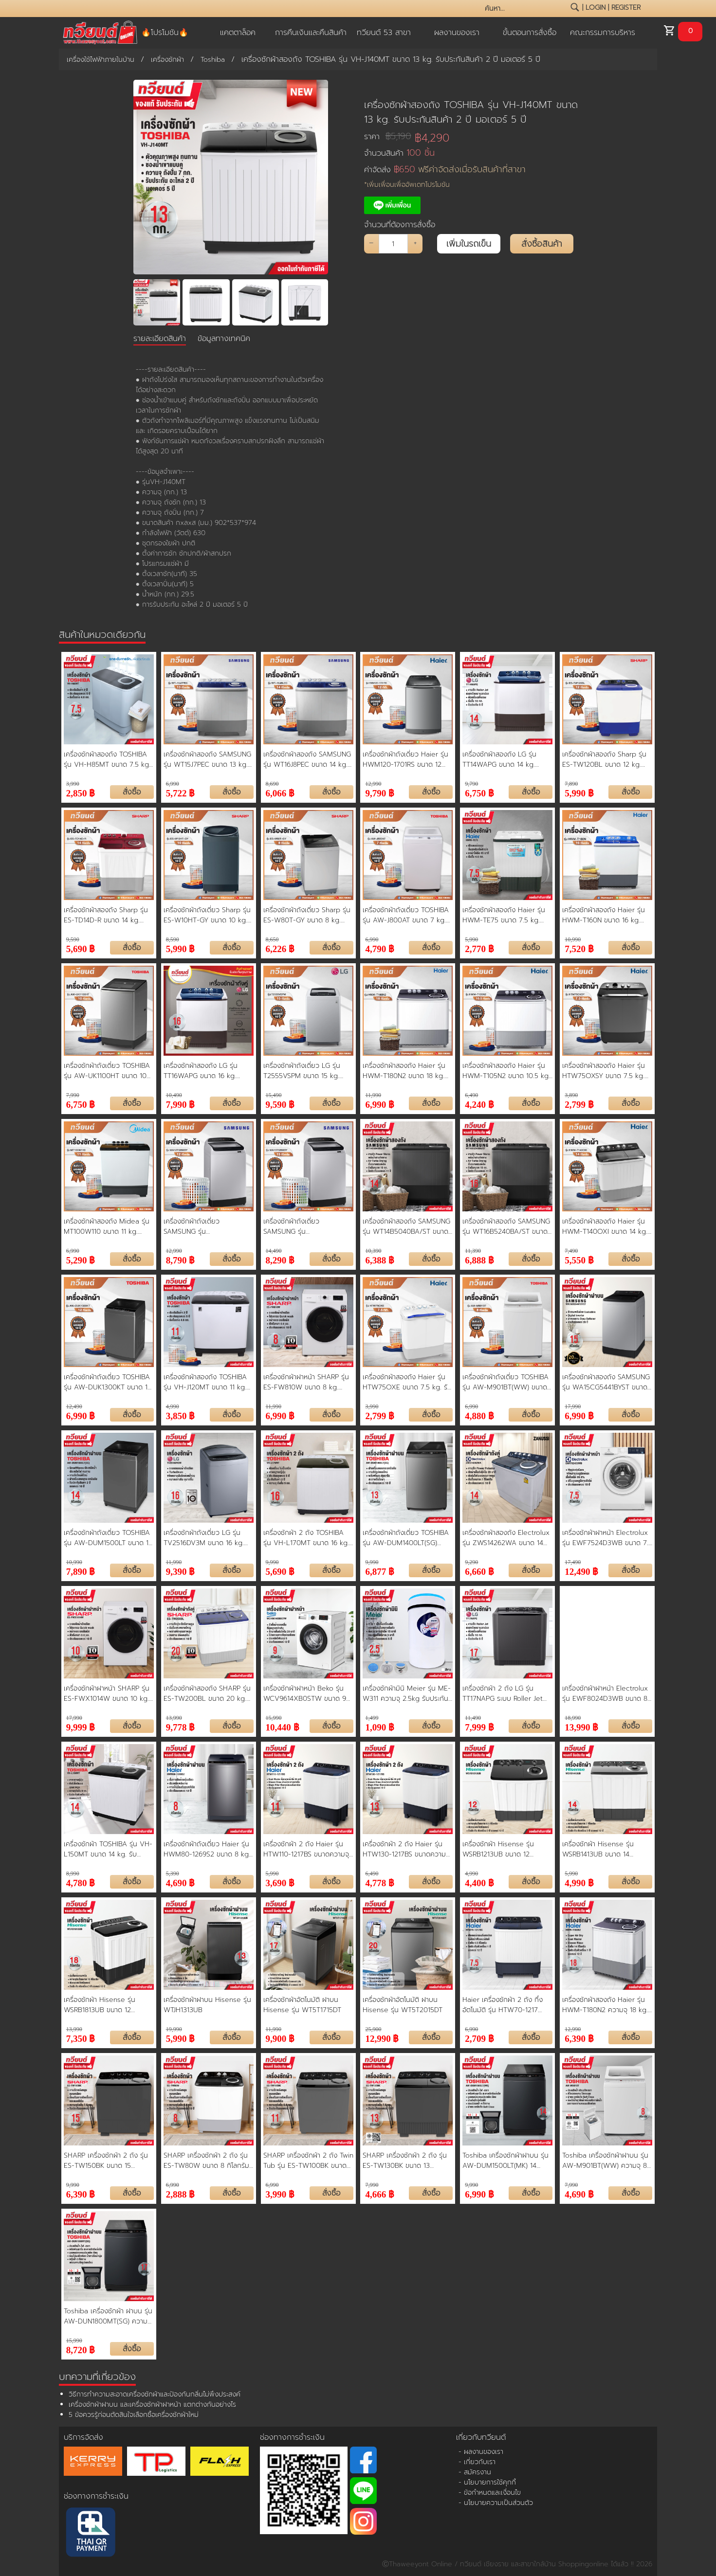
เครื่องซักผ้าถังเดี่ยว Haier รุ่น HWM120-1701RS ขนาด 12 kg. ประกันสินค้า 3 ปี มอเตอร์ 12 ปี (405, 759)
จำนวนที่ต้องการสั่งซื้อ (399, 225)
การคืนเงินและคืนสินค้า (311, 32)
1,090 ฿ (379, 1726)
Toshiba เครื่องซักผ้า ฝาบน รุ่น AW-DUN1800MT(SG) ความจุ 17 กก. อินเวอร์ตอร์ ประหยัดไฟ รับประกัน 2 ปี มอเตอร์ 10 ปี (108, 2316)
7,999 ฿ (479, 1726)
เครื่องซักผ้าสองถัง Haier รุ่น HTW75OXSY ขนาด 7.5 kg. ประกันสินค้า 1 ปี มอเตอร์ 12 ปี (605, 1071)
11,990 (373, 1095)
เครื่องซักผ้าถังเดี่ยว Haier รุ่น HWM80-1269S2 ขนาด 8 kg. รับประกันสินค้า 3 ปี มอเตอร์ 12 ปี (208, 1849)
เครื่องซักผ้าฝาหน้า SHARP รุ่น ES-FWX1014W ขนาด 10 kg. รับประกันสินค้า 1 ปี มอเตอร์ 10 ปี (107, 1693)
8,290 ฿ (280, 1259)
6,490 (471, 1095)
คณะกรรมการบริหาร (602, 32)
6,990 (172, 784)
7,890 (571, 784)
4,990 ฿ (579, 1882)
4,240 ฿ (479, 1103)
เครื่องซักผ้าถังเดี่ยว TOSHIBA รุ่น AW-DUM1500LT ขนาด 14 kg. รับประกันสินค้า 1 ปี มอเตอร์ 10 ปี (108, 1538)
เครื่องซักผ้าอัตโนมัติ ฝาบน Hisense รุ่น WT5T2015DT (402, 2005)
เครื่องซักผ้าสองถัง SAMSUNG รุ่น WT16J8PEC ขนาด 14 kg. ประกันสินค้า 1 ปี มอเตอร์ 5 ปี (307, 759)
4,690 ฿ (180, 1882)
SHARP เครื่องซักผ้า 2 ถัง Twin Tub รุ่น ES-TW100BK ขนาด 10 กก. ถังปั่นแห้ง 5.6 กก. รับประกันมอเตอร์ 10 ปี (308, 2160)
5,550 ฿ (579, 1259)
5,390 (172, 1873)
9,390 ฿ (180, 1570)
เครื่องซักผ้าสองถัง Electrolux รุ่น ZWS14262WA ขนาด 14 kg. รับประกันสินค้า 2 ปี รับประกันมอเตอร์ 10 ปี (506, 1538)
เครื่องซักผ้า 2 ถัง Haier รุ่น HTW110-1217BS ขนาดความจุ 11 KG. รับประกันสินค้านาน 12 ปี (307, 1849)
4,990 (172, 1406)
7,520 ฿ (579, 948)
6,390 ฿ (579, 2038)
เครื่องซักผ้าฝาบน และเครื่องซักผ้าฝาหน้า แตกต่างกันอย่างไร (152, 2404)
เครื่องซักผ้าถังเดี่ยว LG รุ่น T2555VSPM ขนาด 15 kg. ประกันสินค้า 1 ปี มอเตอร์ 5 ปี (305, 1071)
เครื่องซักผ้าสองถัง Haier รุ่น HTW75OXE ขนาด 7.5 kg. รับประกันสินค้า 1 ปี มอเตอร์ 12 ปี (407, 1382)
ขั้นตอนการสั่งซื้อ (529, 32)
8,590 (172, 939)
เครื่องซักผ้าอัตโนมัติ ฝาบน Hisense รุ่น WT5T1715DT (302, 2005)
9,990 (272, 1562)
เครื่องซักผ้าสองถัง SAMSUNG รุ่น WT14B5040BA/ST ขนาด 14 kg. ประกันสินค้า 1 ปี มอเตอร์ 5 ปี (406, 1226)
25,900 (373, 2029)
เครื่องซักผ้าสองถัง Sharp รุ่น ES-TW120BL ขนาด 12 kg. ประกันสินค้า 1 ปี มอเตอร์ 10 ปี (605, 759)
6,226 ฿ (280, 948)
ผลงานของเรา (456, 32)
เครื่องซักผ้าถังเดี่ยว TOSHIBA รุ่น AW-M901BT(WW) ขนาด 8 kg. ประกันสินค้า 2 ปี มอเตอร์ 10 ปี (507, 1382)
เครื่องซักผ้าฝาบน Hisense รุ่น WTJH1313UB (207, 2005)
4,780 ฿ (80, 1882)
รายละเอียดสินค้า (159, 338)
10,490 (174, 1095)
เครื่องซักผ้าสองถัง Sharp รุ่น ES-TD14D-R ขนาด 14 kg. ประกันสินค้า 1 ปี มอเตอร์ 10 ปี (107, 915)
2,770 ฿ (479, 948)
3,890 (571, 1095)
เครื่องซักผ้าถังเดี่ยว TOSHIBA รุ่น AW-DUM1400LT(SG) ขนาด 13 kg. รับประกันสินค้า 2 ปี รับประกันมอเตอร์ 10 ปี (406, 1538)
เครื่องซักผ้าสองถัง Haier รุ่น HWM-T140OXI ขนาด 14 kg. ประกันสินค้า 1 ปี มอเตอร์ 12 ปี (605, 1226)
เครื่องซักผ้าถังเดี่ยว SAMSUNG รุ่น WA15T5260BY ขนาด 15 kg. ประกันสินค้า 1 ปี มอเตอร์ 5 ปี (305, 1226)
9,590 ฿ (280, 1103)
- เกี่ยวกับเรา (477, 2462)
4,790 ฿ (379, 948)
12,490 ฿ (581, 1570)
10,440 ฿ (282, 1726)
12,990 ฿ (382, 2038)
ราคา (387, 136)
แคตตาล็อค (238, 32)
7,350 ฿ (80, 2038)
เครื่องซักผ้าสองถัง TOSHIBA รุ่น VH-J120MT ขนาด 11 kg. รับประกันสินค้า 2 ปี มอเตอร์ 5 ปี (206, 1382)
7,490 (571, 1251)
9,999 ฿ (80, 1726)
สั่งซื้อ (132, 792)
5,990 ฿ (579, 792)
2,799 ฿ (579, 1103)
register (626, 7)
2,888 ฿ (180, 2193)
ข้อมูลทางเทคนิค (224, 338)
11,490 (473, 1718)
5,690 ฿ (80, 948)
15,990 (274, 1718)
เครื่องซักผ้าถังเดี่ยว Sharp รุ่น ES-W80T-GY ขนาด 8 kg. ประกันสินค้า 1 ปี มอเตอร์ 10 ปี (306, 915)
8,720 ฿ (80, 2349)
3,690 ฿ (280, 1882)
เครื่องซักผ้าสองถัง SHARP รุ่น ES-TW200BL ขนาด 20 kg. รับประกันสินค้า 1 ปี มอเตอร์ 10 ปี (207, 1693)
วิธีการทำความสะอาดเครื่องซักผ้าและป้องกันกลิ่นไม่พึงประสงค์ (154, 2394)
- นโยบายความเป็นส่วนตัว (496, 2503)
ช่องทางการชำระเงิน (96, 2496)
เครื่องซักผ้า (167, 59)
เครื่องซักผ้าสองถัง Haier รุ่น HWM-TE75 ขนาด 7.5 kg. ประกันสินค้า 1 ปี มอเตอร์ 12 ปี (505, 915)
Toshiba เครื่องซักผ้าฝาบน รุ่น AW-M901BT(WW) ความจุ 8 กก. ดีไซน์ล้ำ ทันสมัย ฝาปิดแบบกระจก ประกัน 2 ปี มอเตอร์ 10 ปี (606, 2160)
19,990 (174, 2029)
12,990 (373, 784)
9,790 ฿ (379, 792)
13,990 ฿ (581, 1726)
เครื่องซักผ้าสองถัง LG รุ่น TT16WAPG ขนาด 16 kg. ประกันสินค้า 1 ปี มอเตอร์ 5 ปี (205, 1071)
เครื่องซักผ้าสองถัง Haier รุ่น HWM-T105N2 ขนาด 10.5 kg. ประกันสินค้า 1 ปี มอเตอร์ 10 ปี (506, 1071)
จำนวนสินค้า (399, 153)
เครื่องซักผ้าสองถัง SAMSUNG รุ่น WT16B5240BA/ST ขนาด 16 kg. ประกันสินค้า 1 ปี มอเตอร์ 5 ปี (506, 1226)
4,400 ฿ (479, 1882)
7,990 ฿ (180, 1103)
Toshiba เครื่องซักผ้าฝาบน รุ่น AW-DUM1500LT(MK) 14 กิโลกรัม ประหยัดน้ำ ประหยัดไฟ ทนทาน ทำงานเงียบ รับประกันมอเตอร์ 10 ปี (505, 2160)
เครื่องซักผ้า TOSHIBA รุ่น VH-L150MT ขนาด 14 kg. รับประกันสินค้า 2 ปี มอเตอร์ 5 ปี (108, 1849)
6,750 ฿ (479, 792)
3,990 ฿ (280, 2193)
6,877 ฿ (379, 1570)
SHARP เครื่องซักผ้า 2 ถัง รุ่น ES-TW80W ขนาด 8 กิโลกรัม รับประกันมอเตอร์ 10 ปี (206, 2160)
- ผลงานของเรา (481, 2452)
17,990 (573, 1406)
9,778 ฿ (180, 1726)
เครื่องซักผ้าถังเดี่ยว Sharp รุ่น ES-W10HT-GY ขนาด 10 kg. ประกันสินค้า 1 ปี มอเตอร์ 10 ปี (207, 915)
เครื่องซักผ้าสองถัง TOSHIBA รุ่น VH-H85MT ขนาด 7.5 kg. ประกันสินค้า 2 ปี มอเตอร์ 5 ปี (107, 759)
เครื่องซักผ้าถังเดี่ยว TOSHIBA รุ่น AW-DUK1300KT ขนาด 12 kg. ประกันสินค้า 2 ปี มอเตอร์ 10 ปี (107, 1382)
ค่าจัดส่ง (445, 169)
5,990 (471, 939)
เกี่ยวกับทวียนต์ (481, 2437)
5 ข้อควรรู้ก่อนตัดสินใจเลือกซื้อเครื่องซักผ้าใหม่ (134, 2415)
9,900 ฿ (280, 2038)
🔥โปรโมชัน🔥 (164, 32)
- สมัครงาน (475, 2472)
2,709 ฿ (479, 2038)
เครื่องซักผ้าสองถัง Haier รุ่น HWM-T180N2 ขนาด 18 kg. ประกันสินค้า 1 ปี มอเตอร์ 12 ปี (405, 1071)
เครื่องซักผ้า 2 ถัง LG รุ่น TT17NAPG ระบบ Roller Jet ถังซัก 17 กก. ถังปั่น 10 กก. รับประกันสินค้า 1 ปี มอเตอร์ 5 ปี (507, 1693)
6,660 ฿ (479, 1570)
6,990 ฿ (379, 1103)
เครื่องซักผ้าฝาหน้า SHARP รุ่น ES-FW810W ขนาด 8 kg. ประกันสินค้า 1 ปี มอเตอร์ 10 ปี (306, 1382)
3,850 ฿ (180, 1415)
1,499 (371, 1718)
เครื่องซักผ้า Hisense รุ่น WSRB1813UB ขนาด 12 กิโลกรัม (99, 2005)
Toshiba (213, 59)
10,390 (373, 1251)
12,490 (74, 1406)
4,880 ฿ (479, 1415)
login (596, 7)
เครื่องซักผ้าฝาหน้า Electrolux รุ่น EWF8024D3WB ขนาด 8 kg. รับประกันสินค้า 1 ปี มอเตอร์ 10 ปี (607, 1693)
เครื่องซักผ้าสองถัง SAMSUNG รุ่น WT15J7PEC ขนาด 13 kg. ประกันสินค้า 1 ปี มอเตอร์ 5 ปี (207, 759)
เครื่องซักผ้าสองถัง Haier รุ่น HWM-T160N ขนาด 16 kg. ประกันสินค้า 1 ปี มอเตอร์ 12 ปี (605, 915)
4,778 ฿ (379, 1882)
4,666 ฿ (379, 2193)
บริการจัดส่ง (83, 2437)
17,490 (573, 1562)
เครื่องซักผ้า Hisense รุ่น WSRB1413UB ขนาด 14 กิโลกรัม (598, 1849)
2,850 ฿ (80, 792)
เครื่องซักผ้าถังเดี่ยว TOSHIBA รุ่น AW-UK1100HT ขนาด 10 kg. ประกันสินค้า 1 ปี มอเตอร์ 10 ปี (107, 1071)
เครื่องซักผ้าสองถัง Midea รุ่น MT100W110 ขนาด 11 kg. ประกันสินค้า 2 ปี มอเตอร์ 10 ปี (107, 1226)
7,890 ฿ (80, 1570)
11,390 (473, 1251)
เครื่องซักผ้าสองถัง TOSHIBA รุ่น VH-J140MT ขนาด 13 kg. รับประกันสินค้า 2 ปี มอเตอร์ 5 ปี (471, 111)
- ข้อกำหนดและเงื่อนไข (490, 2492)
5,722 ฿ (180, 792)
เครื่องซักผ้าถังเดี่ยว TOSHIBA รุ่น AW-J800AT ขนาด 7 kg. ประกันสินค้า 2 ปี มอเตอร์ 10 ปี (406, 915)
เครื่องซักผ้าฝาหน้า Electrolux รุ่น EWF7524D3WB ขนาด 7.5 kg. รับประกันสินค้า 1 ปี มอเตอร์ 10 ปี (607, 1538)
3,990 (72, 784)
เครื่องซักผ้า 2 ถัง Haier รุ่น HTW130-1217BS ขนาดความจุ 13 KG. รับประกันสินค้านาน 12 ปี (408, 1849)
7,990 (72, 1095)
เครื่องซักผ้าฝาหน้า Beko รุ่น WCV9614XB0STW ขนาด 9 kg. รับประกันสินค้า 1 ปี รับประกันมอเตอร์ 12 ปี (304, 1693)
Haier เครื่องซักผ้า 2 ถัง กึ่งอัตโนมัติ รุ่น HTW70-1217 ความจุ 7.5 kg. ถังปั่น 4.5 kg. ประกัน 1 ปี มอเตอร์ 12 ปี (505, 2005)
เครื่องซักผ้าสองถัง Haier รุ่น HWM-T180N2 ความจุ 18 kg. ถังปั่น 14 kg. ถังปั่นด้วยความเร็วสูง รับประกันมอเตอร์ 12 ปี (605, 2005)
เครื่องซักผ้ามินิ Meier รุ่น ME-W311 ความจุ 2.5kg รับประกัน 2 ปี (407, 1693)
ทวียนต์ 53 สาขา (384, 32)
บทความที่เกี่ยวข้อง (97, 2376)
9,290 (471, 1562)
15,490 (274, 1095)
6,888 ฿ (479, 1259)
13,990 (174, 1718)
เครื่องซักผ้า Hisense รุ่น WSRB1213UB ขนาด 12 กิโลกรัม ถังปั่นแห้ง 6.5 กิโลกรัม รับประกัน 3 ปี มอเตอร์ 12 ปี (507, 1849)
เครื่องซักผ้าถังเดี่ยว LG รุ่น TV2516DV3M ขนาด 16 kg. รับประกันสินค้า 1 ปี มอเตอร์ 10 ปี (207, 1538)
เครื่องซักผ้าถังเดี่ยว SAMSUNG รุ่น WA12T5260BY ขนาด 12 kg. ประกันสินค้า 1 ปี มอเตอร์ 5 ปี (206, 1226)
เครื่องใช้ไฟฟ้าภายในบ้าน (100, 59)
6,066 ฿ (280, 792)
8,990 (72, 1873)
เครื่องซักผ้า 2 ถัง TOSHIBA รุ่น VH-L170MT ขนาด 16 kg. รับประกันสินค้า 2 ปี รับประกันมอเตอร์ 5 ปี (306, 1538)
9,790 (471, 784)
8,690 (272, 784)
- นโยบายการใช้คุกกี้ (487, 2482)
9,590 (72, 939)
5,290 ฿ (80, 1259)
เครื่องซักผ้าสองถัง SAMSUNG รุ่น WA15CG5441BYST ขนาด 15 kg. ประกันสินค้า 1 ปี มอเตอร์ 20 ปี (606, 1382)
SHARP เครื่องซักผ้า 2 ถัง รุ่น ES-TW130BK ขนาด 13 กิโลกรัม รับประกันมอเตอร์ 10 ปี (407, 2160)
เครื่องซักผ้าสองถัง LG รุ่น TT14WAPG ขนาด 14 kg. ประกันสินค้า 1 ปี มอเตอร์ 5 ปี (504, 759)
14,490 (274, 1251)
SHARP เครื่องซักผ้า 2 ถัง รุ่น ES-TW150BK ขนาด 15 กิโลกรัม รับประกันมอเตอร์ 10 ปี (108, 2160)
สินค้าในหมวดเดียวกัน (102, 634)
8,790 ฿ (180, 1259)
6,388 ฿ (379, 1259)
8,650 (272, 939)
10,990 (573, 939)
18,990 (573, 1718)
